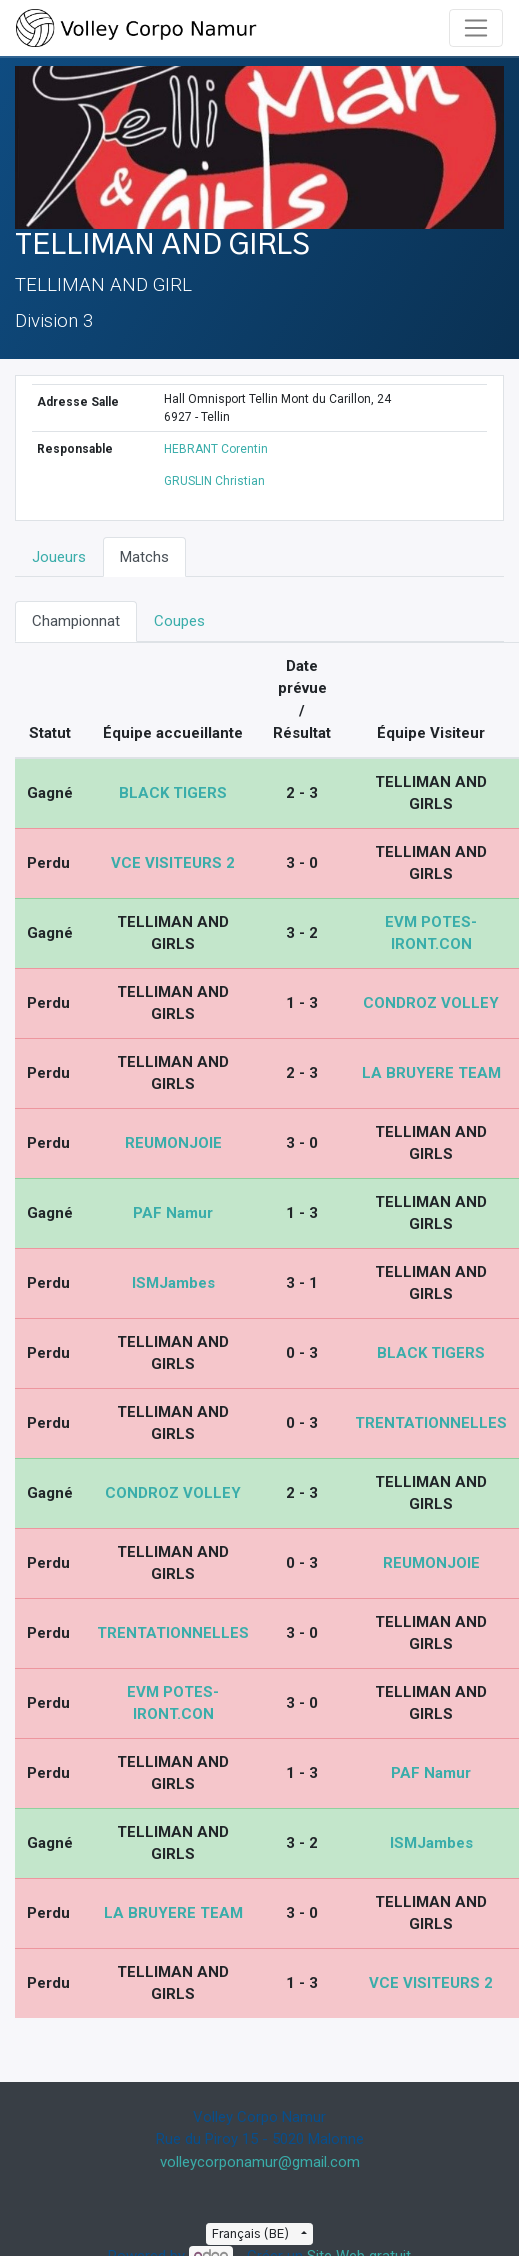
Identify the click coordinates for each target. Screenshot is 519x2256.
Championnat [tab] (76, 621)
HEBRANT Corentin (216, 449)
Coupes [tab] (179, 621)
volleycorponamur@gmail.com (260, 2162)
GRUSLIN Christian (214, 481)
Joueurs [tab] (59, 557)
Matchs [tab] (144, 557)
